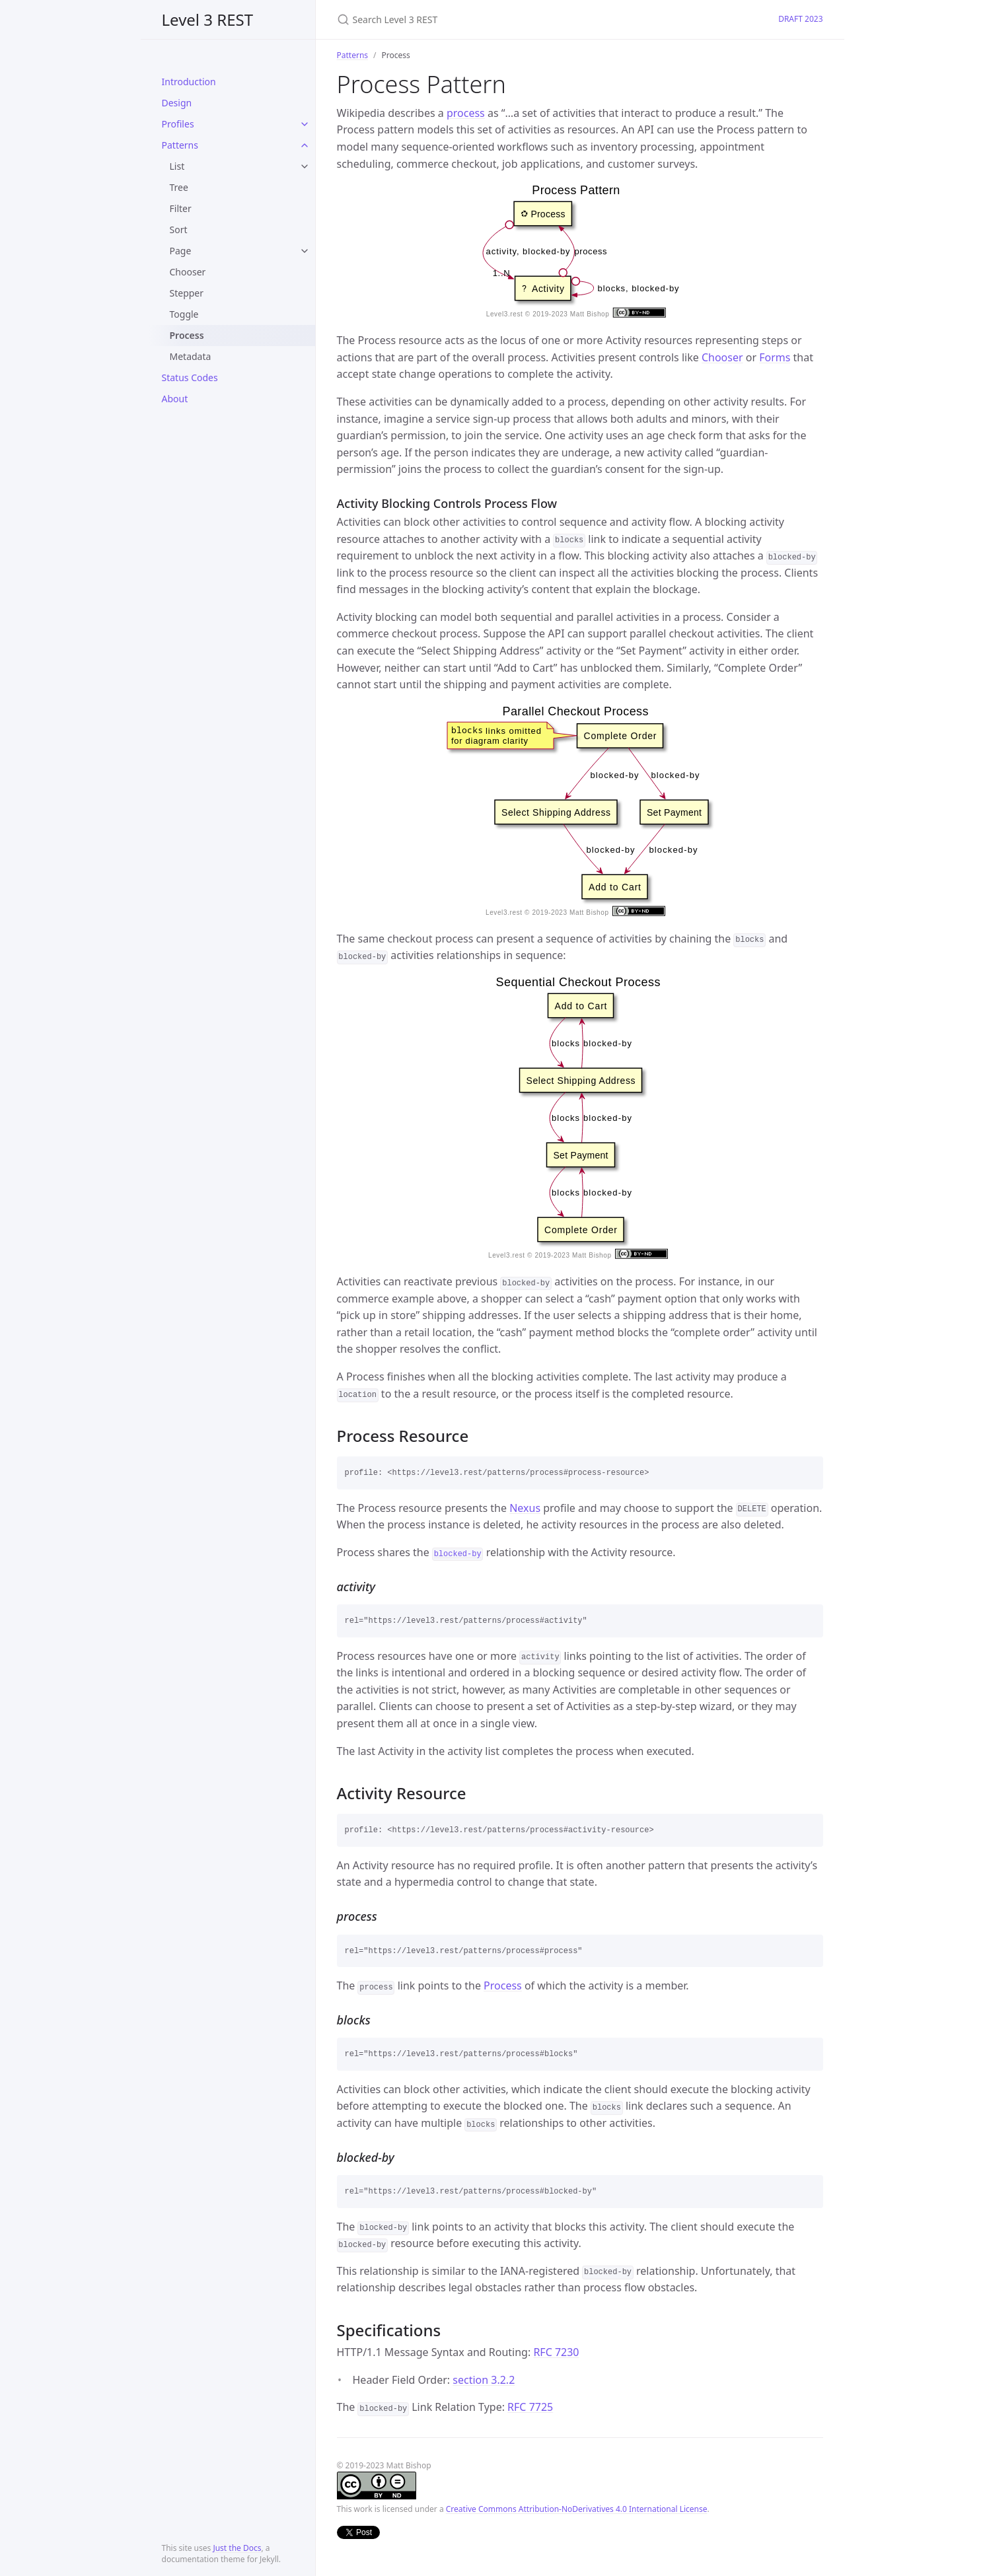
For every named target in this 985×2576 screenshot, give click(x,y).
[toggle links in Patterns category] (304, 145)
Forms (774, 357)
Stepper (187, 293)
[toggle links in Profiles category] (304, 124)
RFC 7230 (556, 2352)
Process (187, 335)
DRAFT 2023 (800, 18)
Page (181, 250)
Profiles (178, 124)
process (466, 113)
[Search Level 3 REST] (493, 19)
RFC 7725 (530, 2407)
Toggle (184, 314)
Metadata (190, 356)
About (175, 398)
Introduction (189, 81)
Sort (179, 229)
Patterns (180, 145)
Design (177, 102)
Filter (181, 208)
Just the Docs (237, 2548)
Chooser (188, 272)
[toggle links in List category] (304, 166)
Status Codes (190, 377)
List (177, 166)
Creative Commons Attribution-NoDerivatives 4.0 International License (577, 2509)
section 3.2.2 (484, 2380)
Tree (179, 187)
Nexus (524, 1508)
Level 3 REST (208, 19)
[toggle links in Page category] (304, 251)
